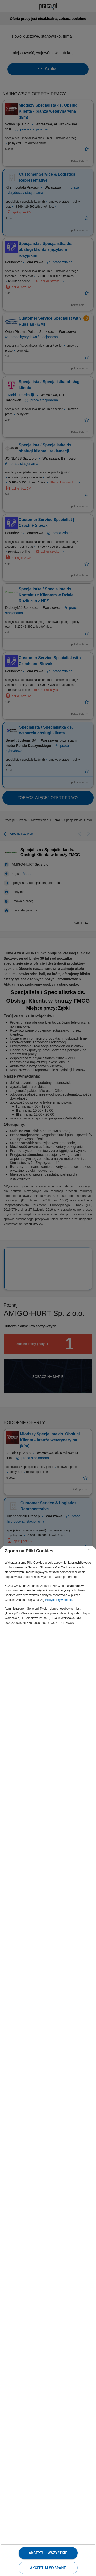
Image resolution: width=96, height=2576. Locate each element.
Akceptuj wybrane (48, 2568)
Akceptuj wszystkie (48, 2553)
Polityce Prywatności (58, 1600)
